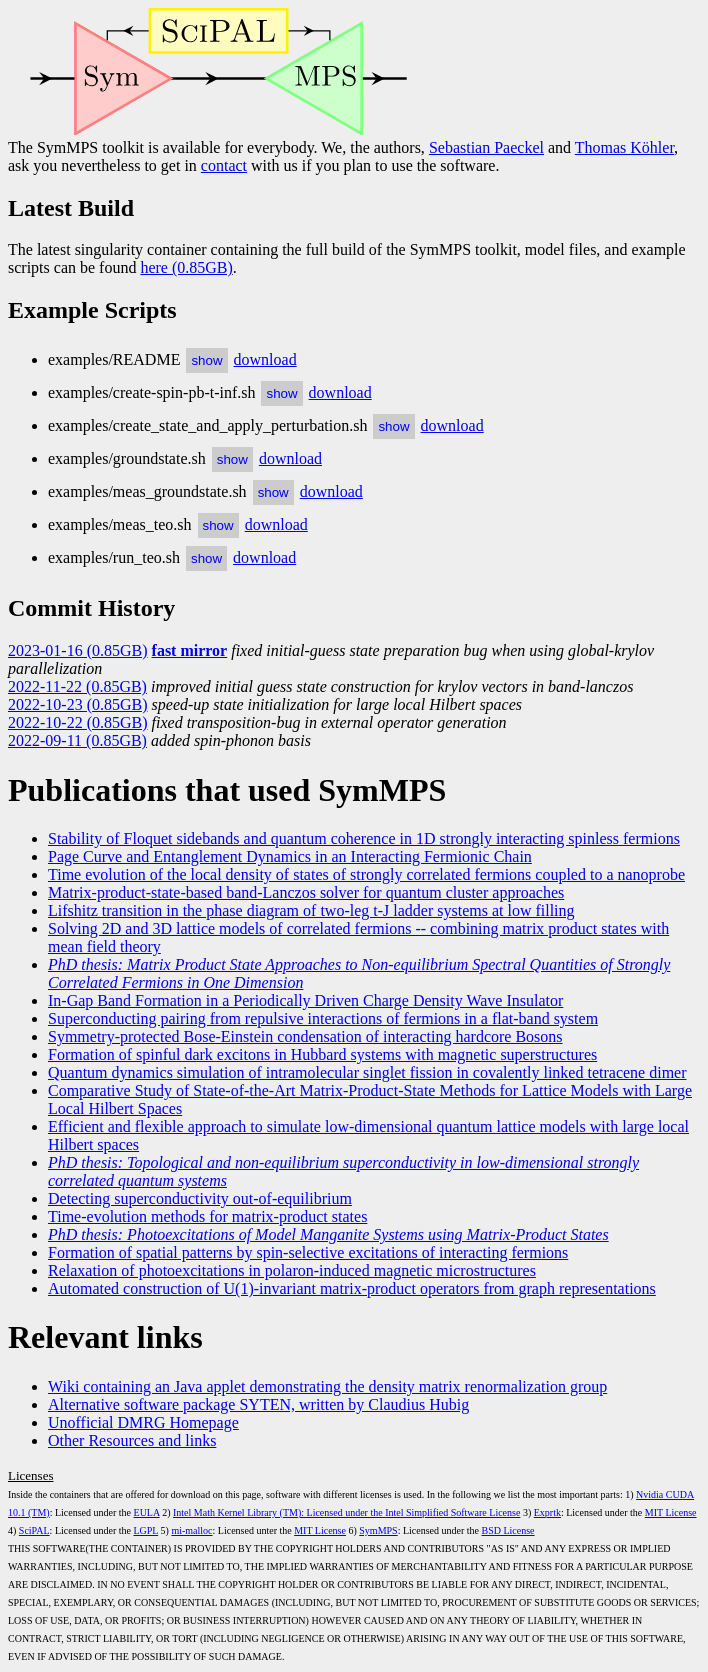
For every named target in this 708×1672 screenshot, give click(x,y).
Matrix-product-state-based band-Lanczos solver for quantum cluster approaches (306, 892)
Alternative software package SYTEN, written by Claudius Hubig (258, 1404)
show (206, 360)
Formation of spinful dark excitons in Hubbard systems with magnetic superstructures (322, 1054)
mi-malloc (191, 1530)
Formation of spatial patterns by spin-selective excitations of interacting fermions (308, 1252)
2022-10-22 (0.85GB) (78, 722)
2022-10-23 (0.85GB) (78, 704)
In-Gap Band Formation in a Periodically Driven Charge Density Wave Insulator (305, 1000)
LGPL (145, 1530)
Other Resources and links (132, 1440)
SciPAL (34, 1530)
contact (224, 165)
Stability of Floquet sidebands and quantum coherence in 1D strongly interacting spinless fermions (364, 838)
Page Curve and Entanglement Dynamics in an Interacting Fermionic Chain (290, 856)
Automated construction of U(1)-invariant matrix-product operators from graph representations (352, 1288)
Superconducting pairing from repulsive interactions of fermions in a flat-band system (323, 1018)
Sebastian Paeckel (486, 147)
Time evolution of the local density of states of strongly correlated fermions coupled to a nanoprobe (366, 874)
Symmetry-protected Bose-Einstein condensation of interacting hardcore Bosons (305, 1036)
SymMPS (378, 1530)
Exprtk (547, 1512)
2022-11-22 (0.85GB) (77, 686)
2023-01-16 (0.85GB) (78, 650)
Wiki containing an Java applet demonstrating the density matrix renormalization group (327, 1386)
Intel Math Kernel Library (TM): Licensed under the (279, 1512)
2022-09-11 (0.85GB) (77, 740)
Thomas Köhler (624, 147)
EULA (147, 1512)
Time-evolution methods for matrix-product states (207, 1216)
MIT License (671, 1512)
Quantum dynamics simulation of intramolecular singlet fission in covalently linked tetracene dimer (367, 1072)
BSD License (508, 1530)
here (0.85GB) (186, 267)
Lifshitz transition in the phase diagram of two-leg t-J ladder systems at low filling (311, 910)
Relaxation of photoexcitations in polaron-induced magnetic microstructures (292, 1270)
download (265, 359)
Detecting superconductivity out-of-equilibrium (200, 1198)
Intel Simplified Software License (452, 1512)
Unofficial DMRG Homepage (143, 1422)
